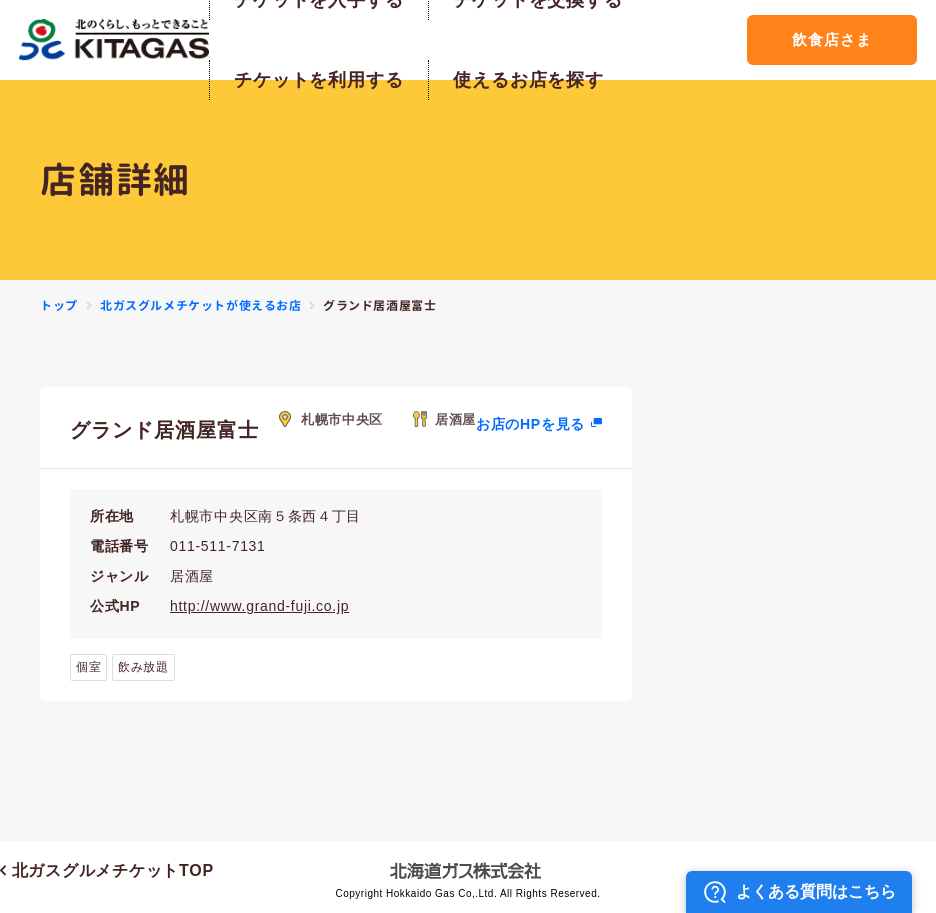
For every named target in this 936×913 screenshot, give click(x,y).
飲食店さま (831, 39)
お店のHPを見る (530, 424)
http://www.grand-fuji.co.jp (259, 606)
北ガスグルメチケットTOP (107, 870)
